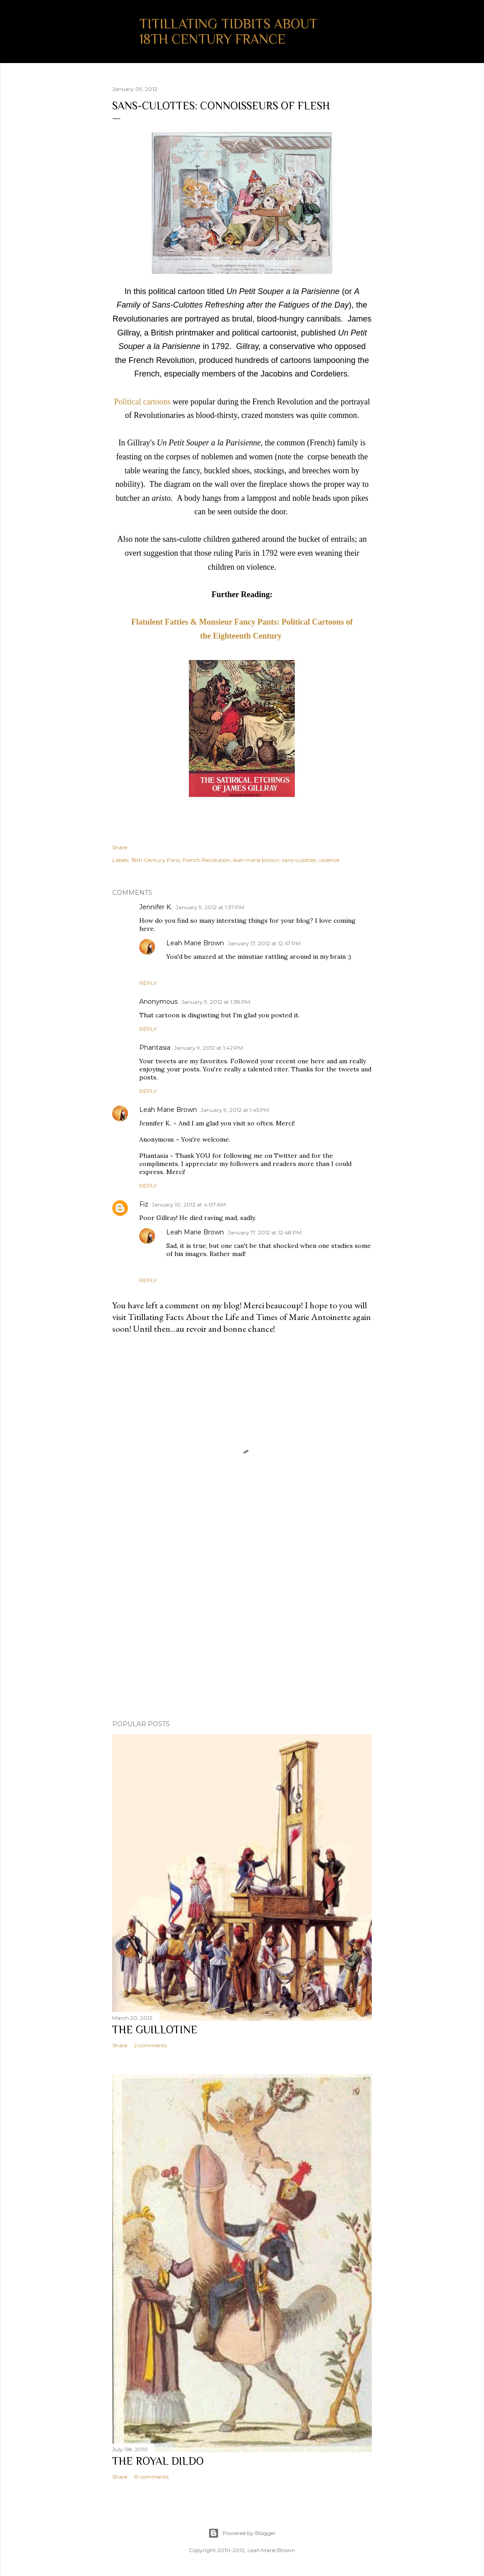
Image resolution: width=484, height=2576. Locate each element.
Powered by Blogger (242, 2533)
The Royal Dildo (158, 2461)
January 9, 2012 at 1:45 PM (235, 1110)
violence (329, 860)
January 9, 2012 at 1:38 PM (215, 1001)
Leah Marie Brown (195, 943)
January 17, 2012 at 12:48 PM (264, 1232)
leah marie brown (256, 860)
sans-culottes (299, 860)
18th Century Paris (155, 860)
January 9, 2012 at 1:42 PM (208, 1047)
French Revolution (206, 860)
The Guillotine (154, 2029)
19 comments (151, 2476)
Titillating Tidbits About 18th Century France (228, 31)
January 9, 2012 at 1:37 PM (210, 907)
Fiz (143, 1204)
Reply (148, 983)
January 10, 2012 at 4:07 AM (189, 1204)
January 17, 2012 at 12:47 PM (264, 943)
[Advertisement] (242, 1634)
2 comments (150, 2045)
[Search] (366, 25)
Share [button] (119, 847)
